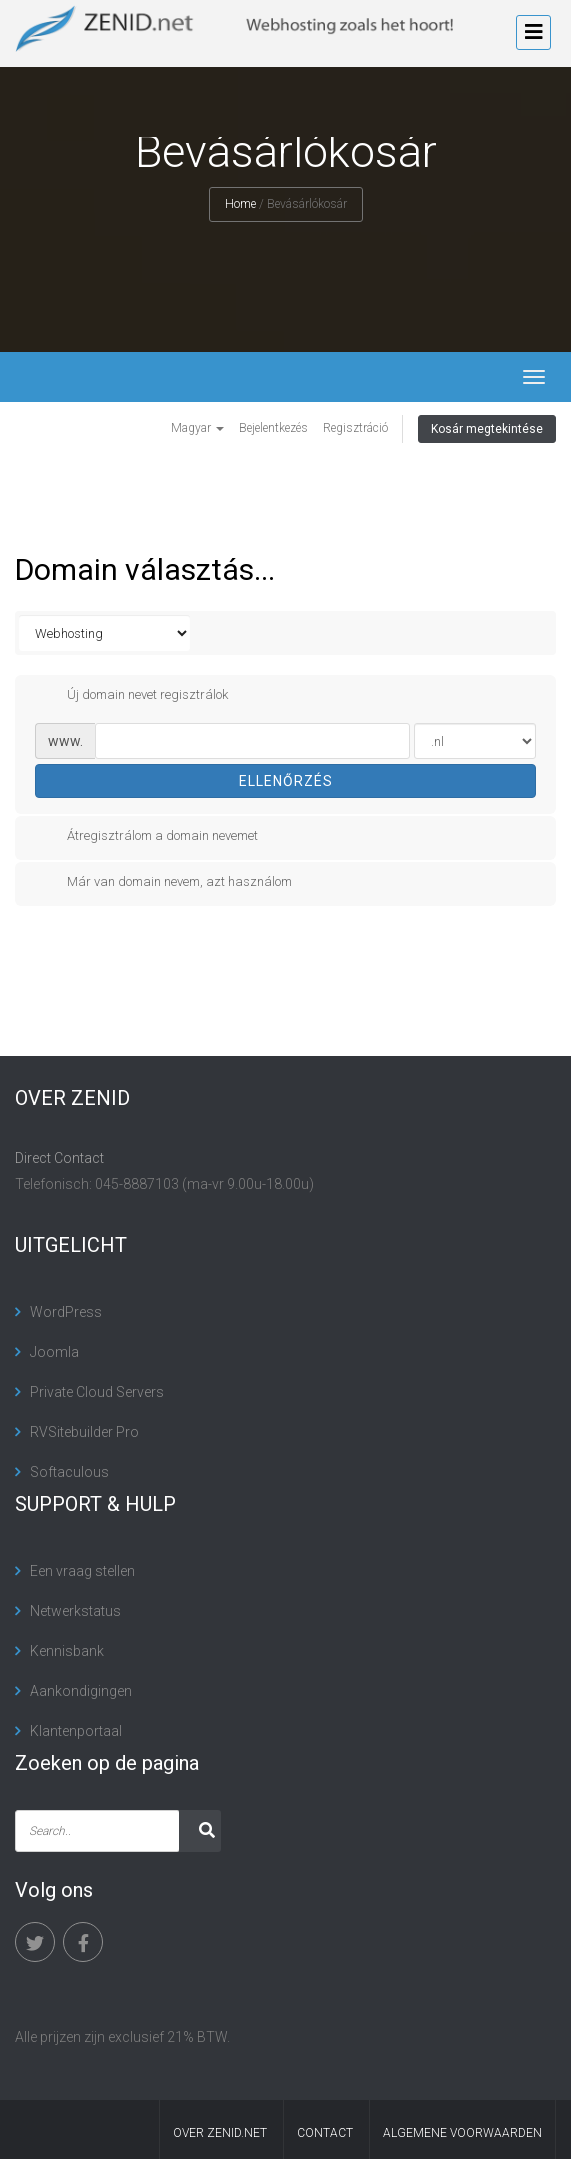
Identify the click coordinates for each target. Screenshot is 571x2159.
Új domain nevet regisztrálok (131, 695)
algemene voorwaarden (462, 2133)
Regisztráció (355, 428)
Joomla (54, 1352)
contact (325, 2133)
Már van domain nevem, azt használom (163, 882)
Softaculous (69, 1472)
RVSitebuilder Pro (84, 1432)
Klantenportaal (76, 1731)
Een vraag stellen (82, 1571)
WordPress (66, 1312)
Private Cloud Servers (97, 1392)
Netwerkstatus (75, 1611)
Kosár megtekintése (487, 429)
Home (240, 204)
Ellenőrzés (286, 781)
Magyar (197, 428)
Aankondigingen (81, 1691)
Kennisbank (67, 1651)
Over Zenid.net (220, 2133)
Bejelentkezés (273, 428)
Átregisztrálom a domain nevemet (146, 836)
